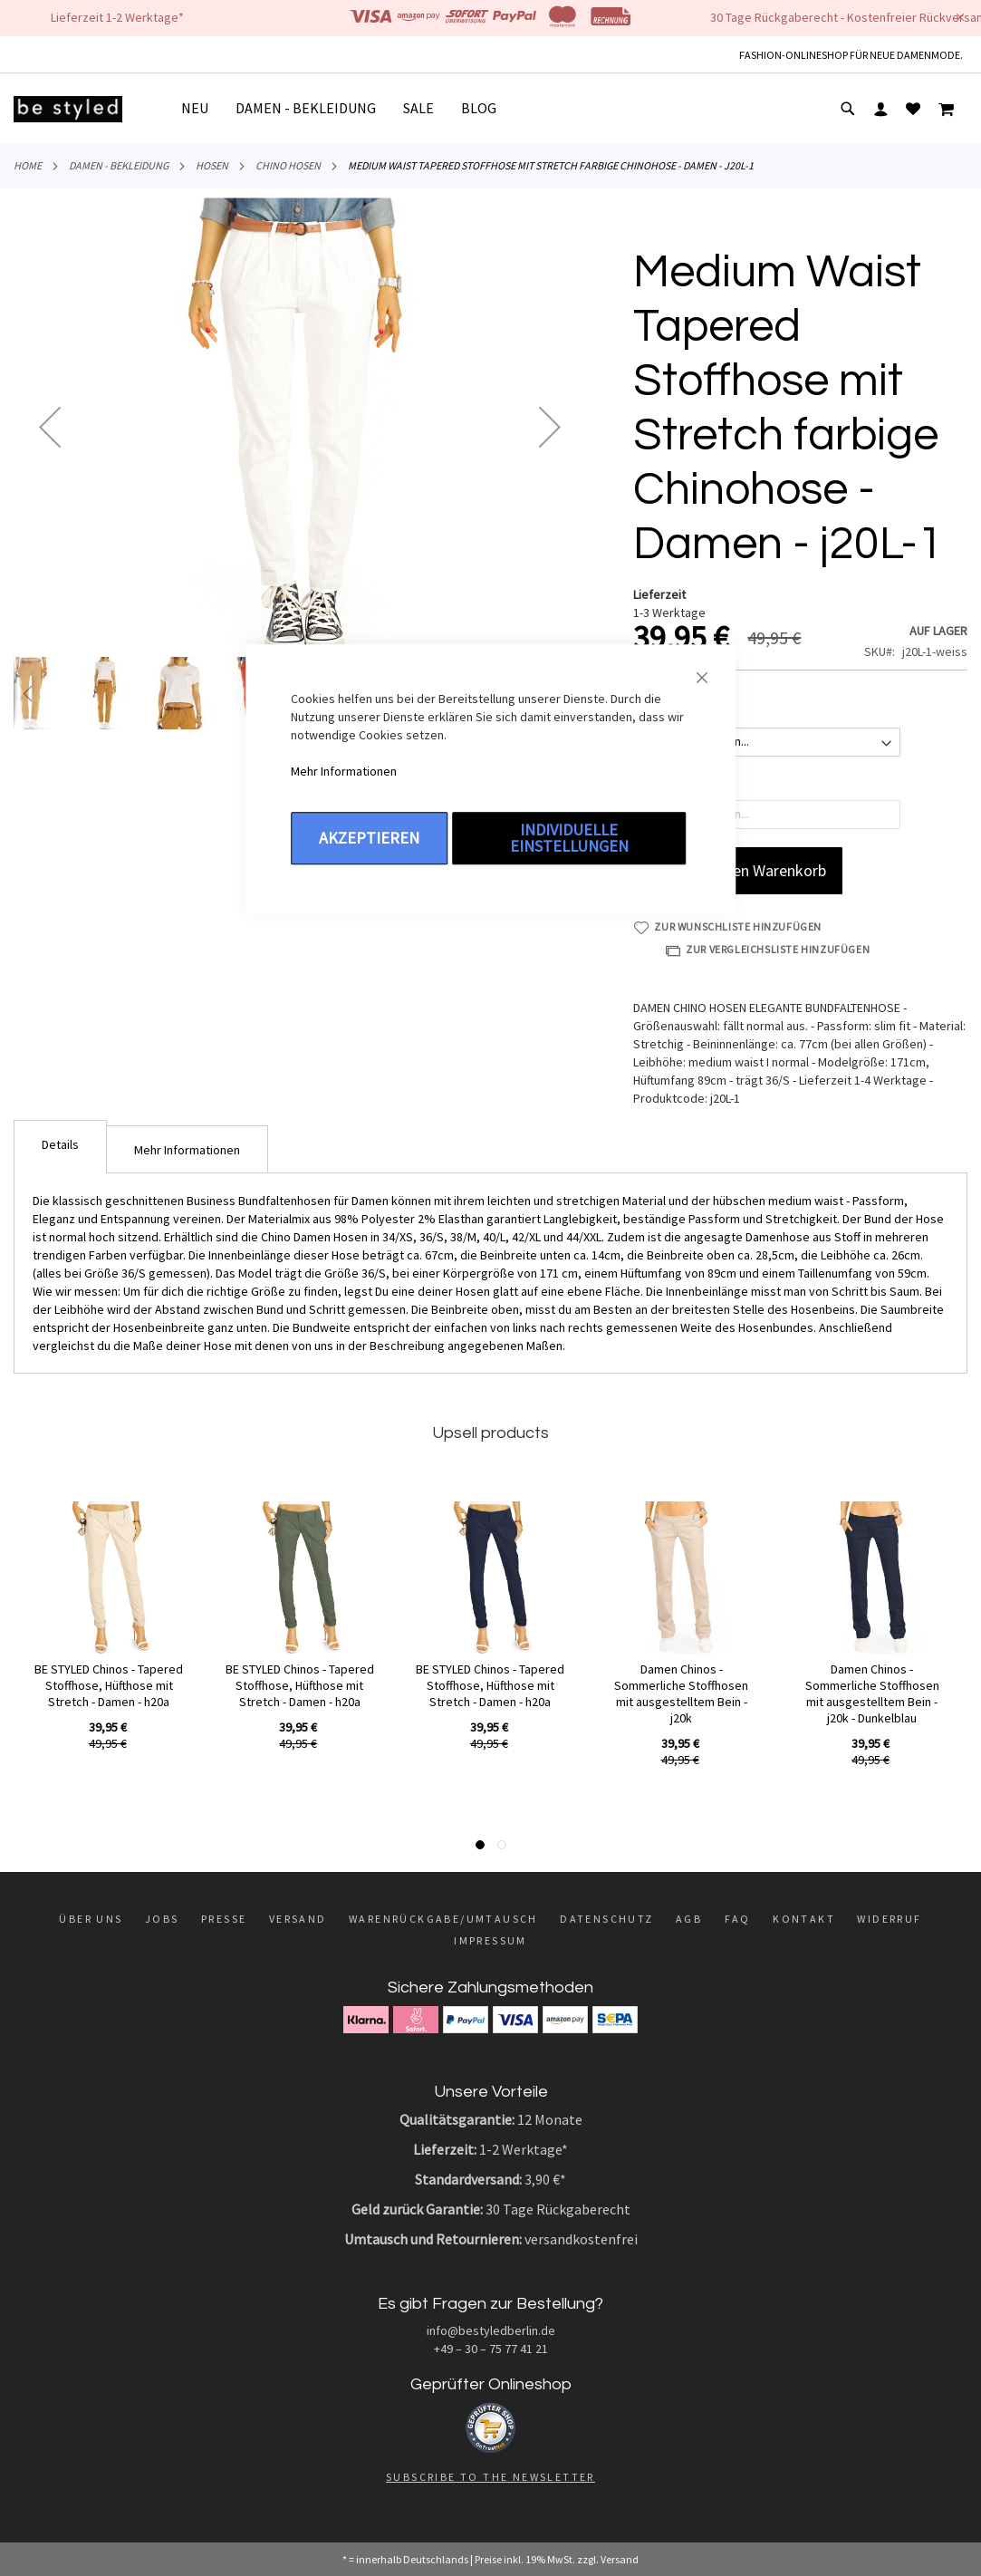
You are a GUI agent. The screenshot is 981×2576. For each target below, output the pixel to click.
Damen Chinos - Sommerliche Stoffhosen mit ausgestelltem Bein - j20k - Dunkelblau (872, 1693)
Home (28, 165)
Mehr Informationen (344, 771)
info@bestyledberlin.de (491, 2330)
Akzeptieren (369, 837)
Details (60, 1144)
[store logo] (68, 109)
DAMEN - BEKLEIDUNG (118, 165)
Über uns (90, 1918)
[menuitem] (201, 108)
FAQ (738, 1918)
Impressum (490, 1940)
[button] (50, 426)
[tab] (60, 1146)
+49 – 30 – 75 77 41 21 (491, 2348)
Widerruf (889, 1918)
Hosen (212, 165)
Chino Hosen (288, 165)
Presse (223, 1918)
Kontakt (804, 1918)
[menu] (345, 108)
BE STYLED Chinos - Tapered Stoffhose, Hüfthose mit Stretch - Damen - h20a (108, 1685)
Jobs (162, 1918)
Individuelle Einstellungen (569, 837)
